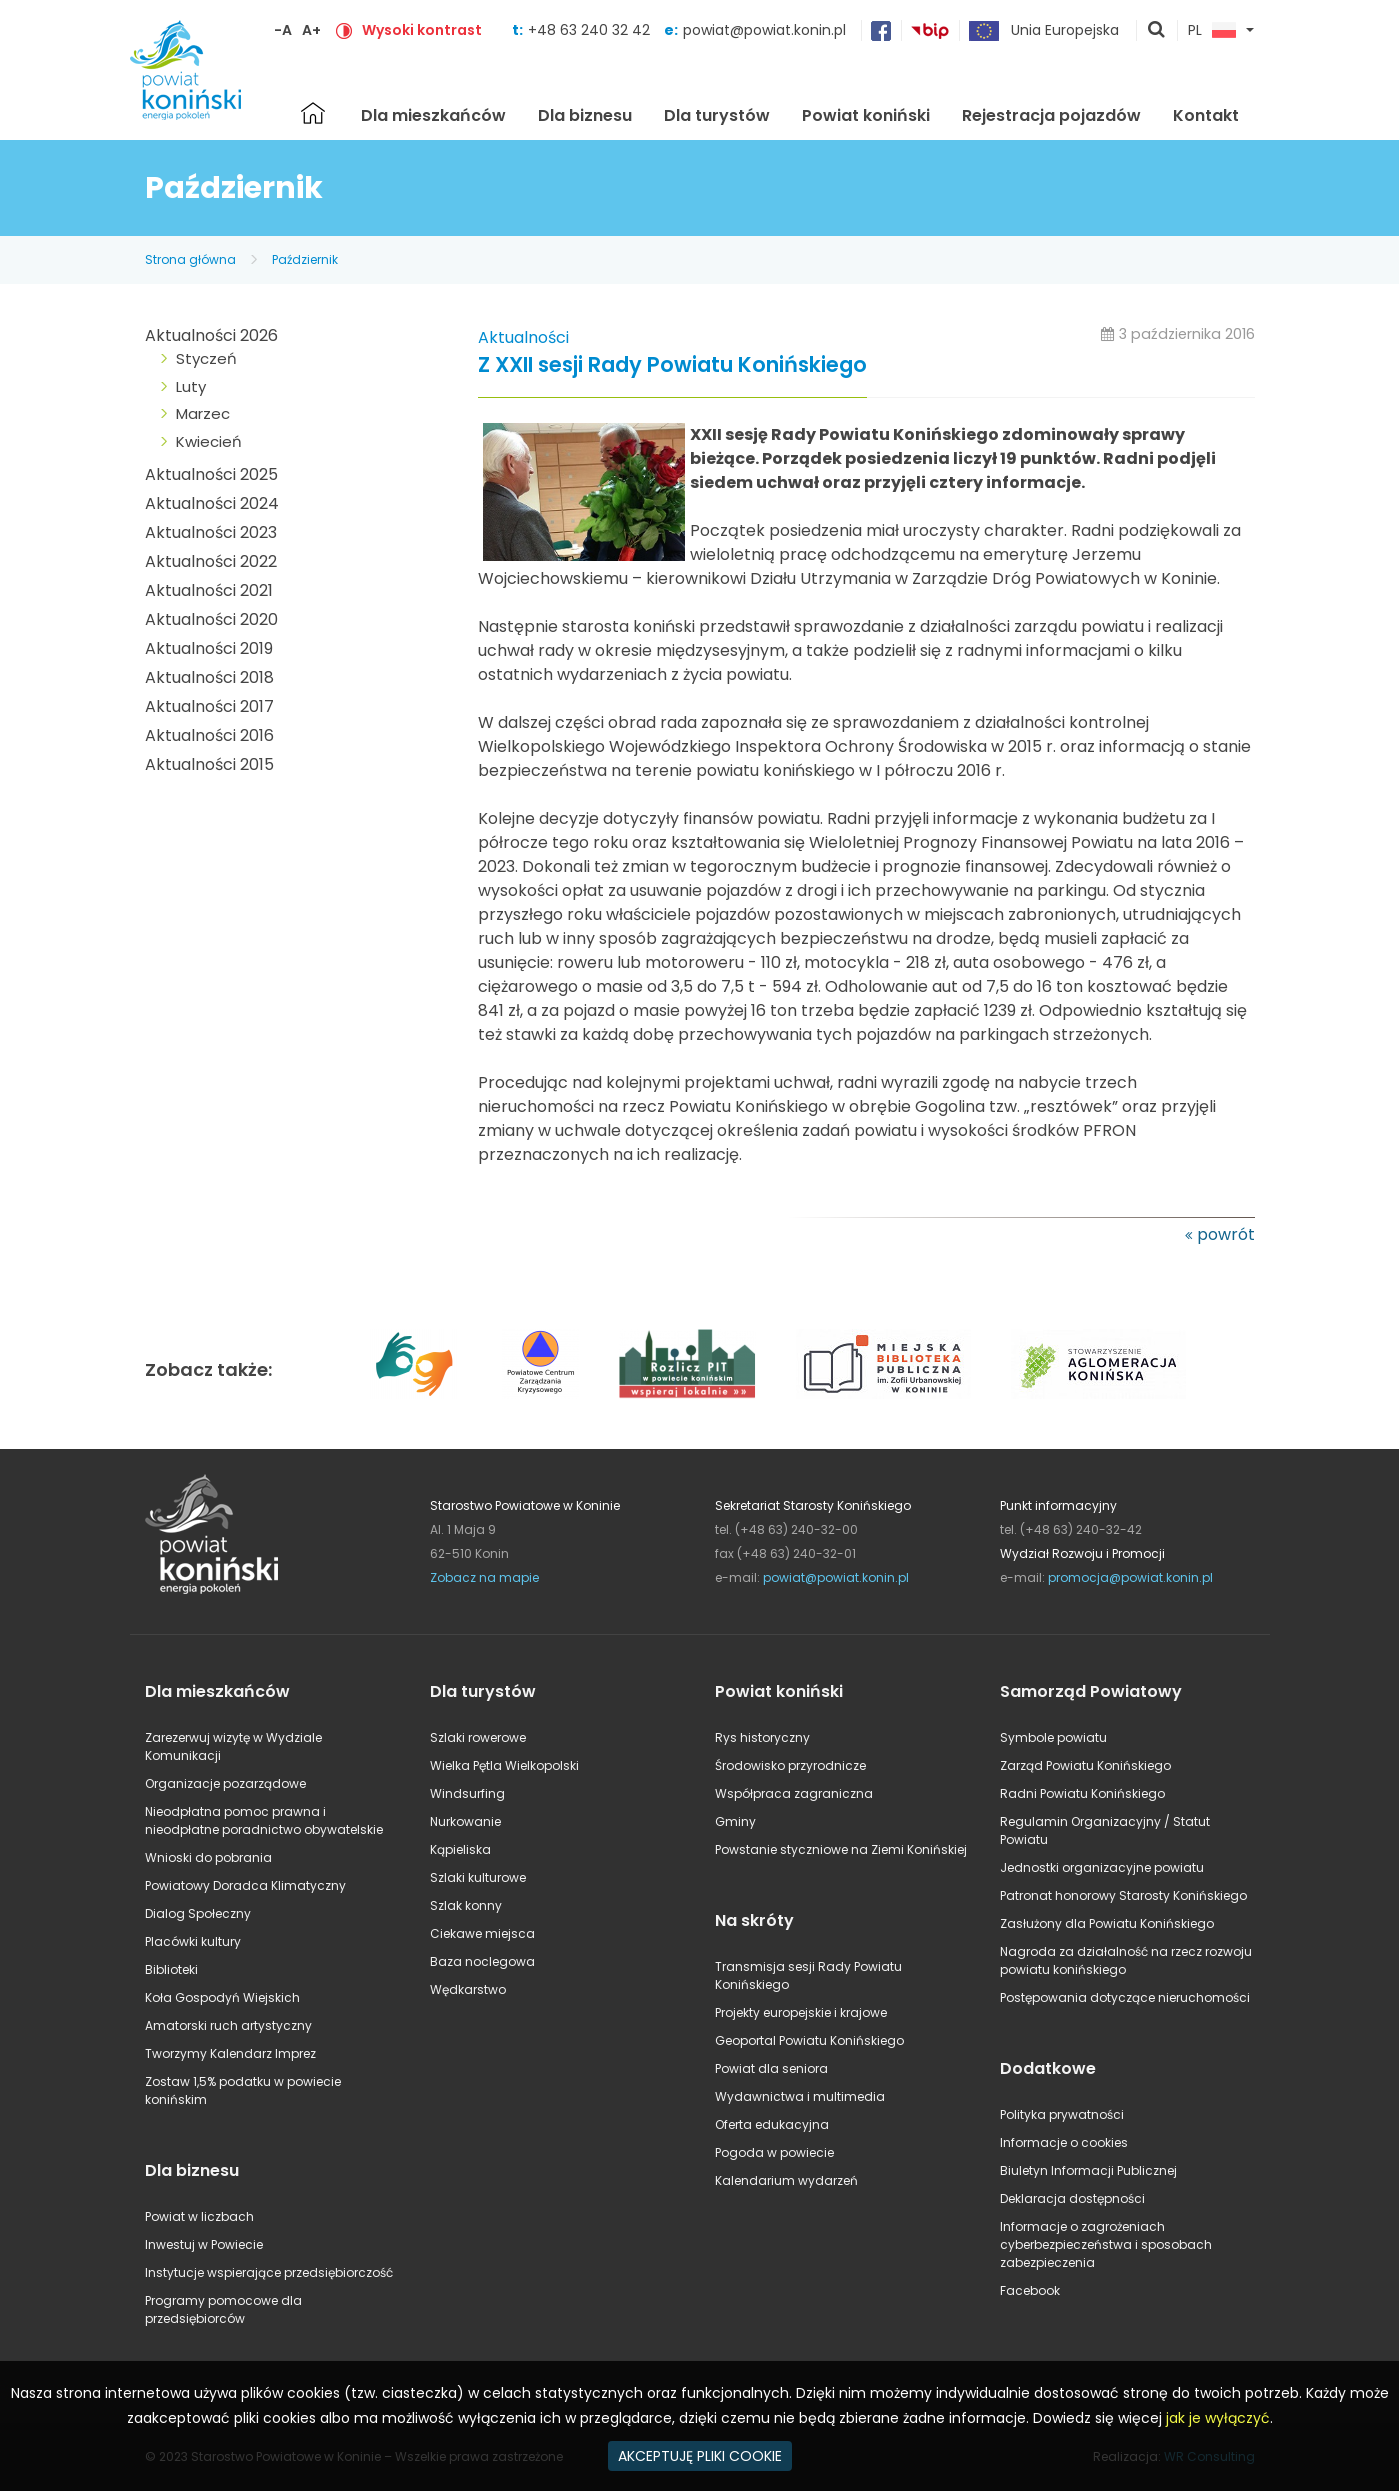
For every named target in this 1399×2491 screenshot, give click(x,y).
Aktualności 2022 (211, 561)
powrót (1226, 1234)
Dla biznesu (585, 115)
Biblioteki (171, 1969)
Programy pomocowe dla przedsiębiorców (223, 2309)
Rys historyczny (762, 1737)
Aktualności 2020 (211, 619)
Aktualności (523, 337)
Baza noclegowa (482, 1961)
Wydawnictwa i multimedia (800, 2096)
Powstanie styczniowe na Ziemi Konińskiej (841, 1849)
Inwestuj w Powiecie (204, 2244)
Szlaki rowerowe (478, 1737)
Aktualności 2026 (211, 335)
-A (283, 30)
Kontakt (1206, 115)
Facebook (1030, 2290)
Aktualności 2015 (209, 764)
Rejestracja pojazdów (1051, 115)
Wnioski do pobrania (208, 1857)
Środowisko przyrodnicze (790, 1765)
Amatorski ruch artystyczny (228, 2025)
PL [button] (1212, 31)
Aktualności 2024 (212, 503)
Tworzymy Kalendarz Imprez (230, 2053)
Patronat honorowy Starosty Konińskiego (1123, 1895)
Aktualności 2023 (211, 532)
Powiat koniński (866, 115)
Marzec (203, 413)
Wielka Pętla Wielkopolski (504, 1765)
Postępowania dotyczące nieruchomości (1125, 1997)
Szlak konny (466, 1905)
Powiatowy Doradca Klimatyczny (245, 1885)
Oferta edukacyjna (772, 2124)
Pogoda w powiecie (774, 2152)
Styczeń (206, 358)
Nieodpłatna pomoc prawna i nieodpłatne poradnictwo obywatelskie (264, 1820)
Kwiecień (209, 441)
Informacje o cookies (1064, 2142)
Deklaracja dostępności (1072, 2198)
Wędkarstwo (468, 1989)
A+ (311, 30)
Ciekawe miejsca (482, 1933)
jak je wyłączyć (1218, 2418)
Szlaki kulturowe (478, 1877)
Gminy (735, 1821)
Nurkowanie (465, 1821)
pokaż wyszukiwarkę (1157, 31)
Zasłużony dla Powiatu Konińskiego (1107, 1923)
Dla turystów (717, 115)
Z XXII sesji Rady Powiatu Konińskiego (672, 365)
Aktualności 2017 (209, 706)
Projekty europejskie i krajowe (801, 2012)
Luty (191, 386)
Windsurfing (467, 1793)
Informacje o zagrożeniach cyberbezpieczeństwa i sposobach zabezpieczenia (1106, 2244)
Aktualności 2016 (209, 735)
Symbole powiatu (1053, 1737)
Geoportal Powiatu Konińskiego (809, 2040)
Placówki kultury (193, 1941)
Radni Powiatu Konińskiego (1082, 1793)
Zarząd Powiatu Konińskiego (1085, 1765)
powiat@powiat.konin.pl (764, 30)
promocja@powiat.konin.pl (1130, 1577)
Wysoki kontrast (422, 30)
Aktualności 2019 (209, 648)
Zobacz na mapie (484, 1577)
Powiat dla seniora (771, 2068)
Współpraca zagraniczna (794, 1793)
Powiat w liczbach (199, 2216)
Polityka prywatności (1062, 2114)
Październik (305, 259)
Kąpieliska (460, 1849)
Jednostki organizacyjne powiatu (1102, 1867)
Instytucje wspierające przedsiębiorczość (269, 2272)
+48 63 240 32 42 (591, 30)
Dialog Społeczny (198, 1913)
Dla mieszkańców (433, 115)
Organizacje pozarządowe (225, 1783)
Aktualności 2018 (209, 677)
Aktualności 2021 (209, 590)
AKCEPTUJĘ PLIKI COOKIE (700, 2456)
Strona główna (313, 113)
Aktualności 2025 (211, 474)
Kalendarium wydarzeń (786, 2180)
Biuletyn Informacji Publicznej (1088, 2170)
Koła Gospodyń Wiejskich (222, 1997)
